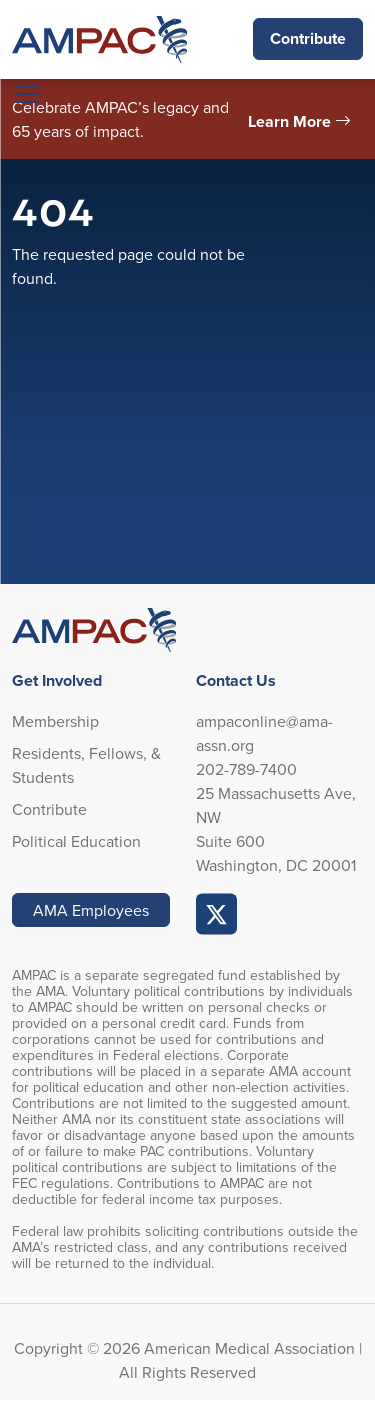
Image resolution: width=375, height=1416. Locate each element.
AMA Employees (91, 910)
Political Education (76, 841)
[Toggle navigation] (27, 94)
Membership (55, 721)
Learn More (289, 121)
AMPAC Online (217, 914)
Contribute (308, 38)
